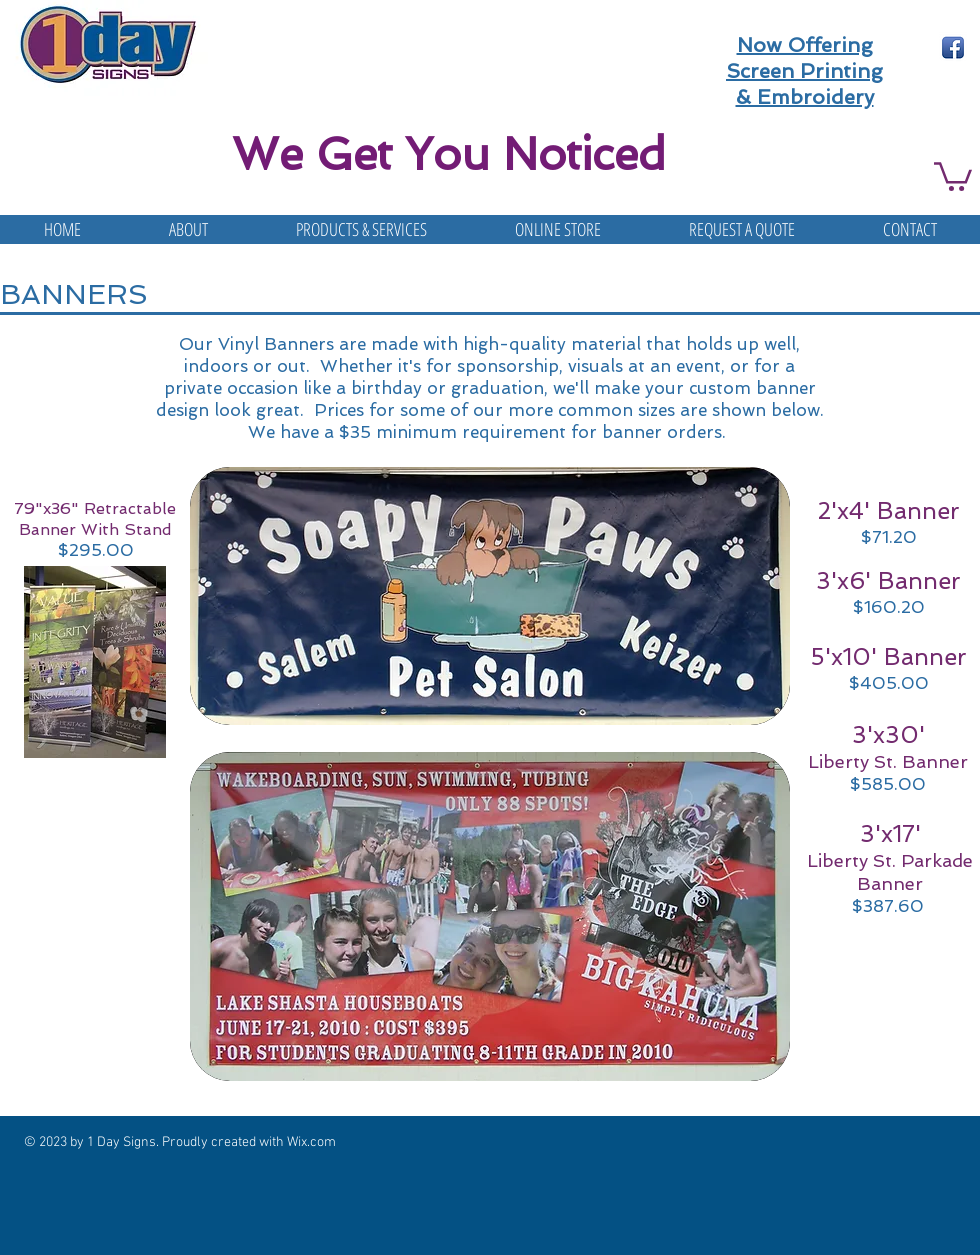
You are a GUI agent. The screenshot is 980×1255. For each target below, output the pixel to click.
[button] (953, 175)
